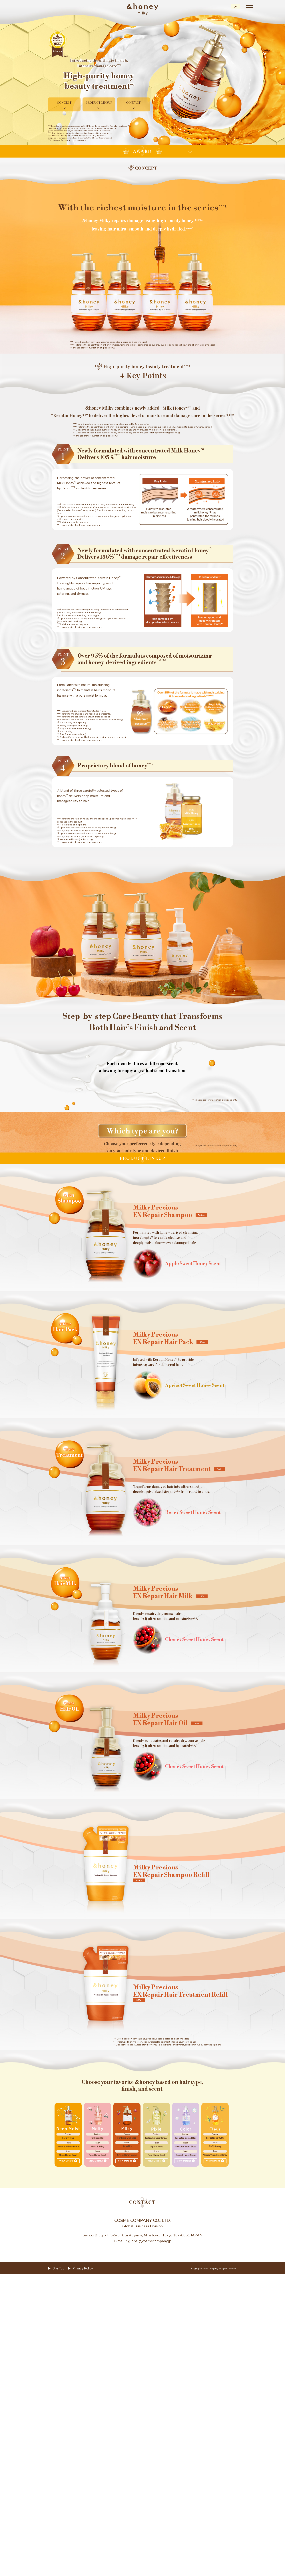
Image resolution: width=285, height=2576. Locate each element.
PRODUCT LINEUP (99, 102)
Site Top (58, 2570)
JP (235, 6)
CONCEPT (64, 102)
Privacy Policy (83, 2570)
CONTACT (133, 102)
